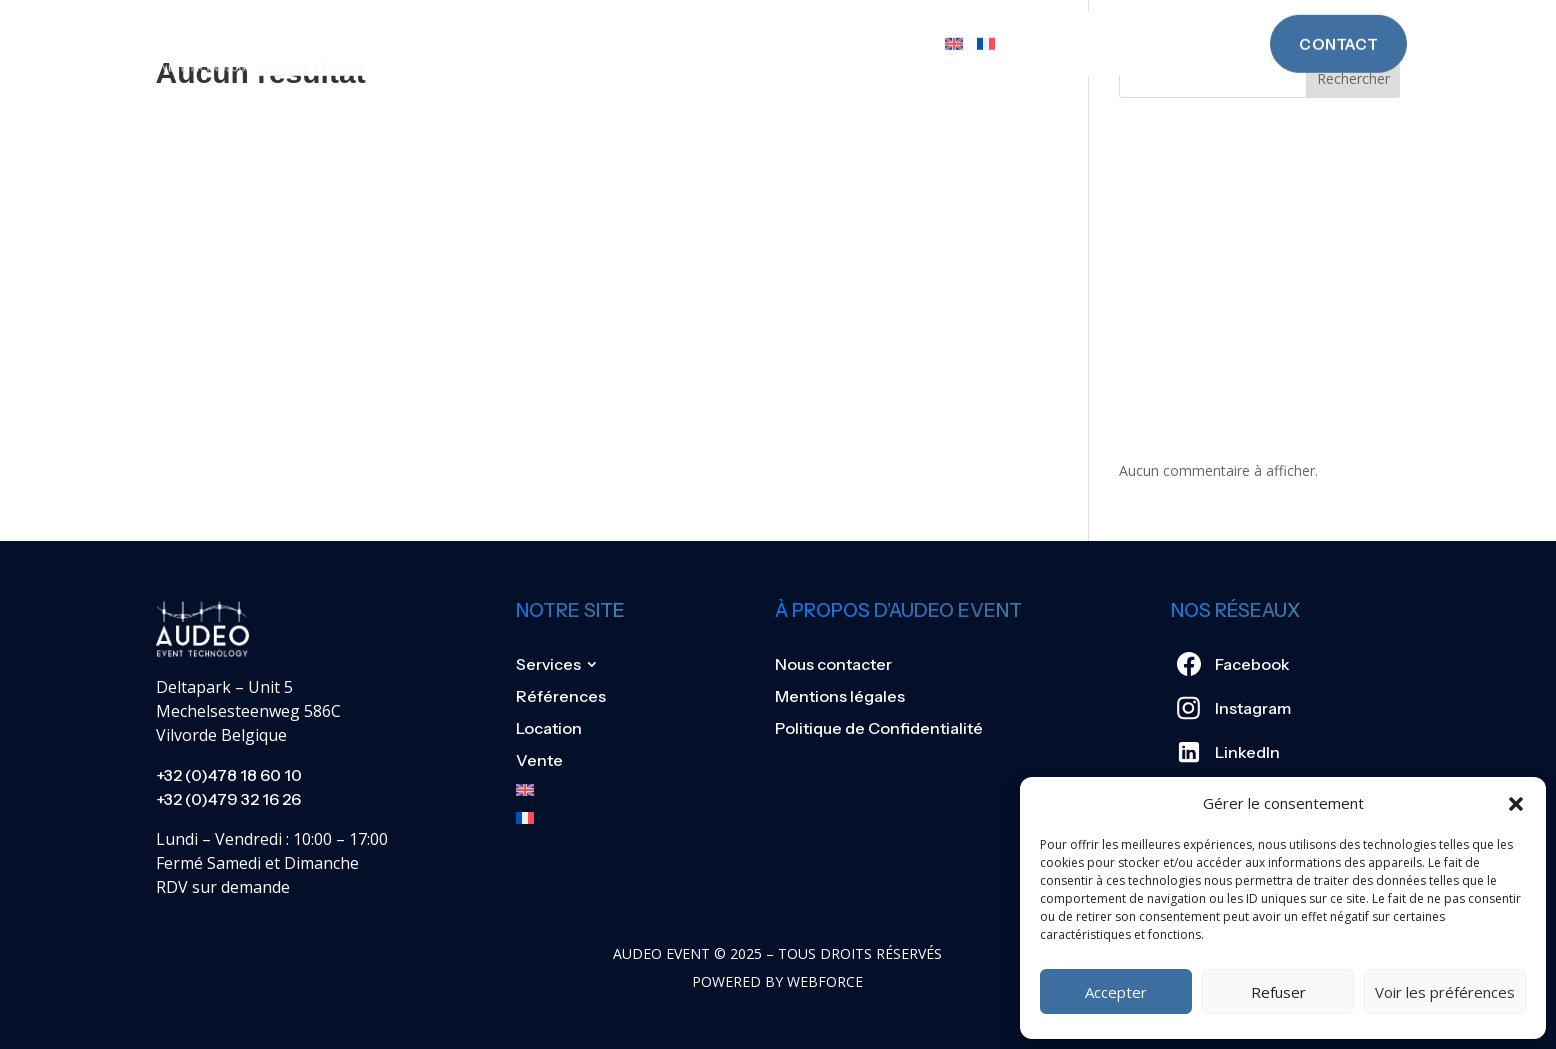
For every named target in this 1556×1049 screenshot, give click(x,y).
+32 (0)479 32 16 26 (228, 799)
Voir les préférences (1445, 992)
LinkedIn (1247, 752)
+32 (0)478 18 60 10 (229, 775)
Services (569, 24)
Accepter (1116, 992)
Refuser (1278, 992)
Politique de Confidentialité (879, 728)
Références (700, 24)
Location (814, 24)
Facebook (1252, 664)
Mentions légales (840, 696)
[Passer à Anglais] (954, 24)
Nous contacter (833, 664)
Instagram (1253, 708)
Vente (903, 24)
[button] (1516, 804)
